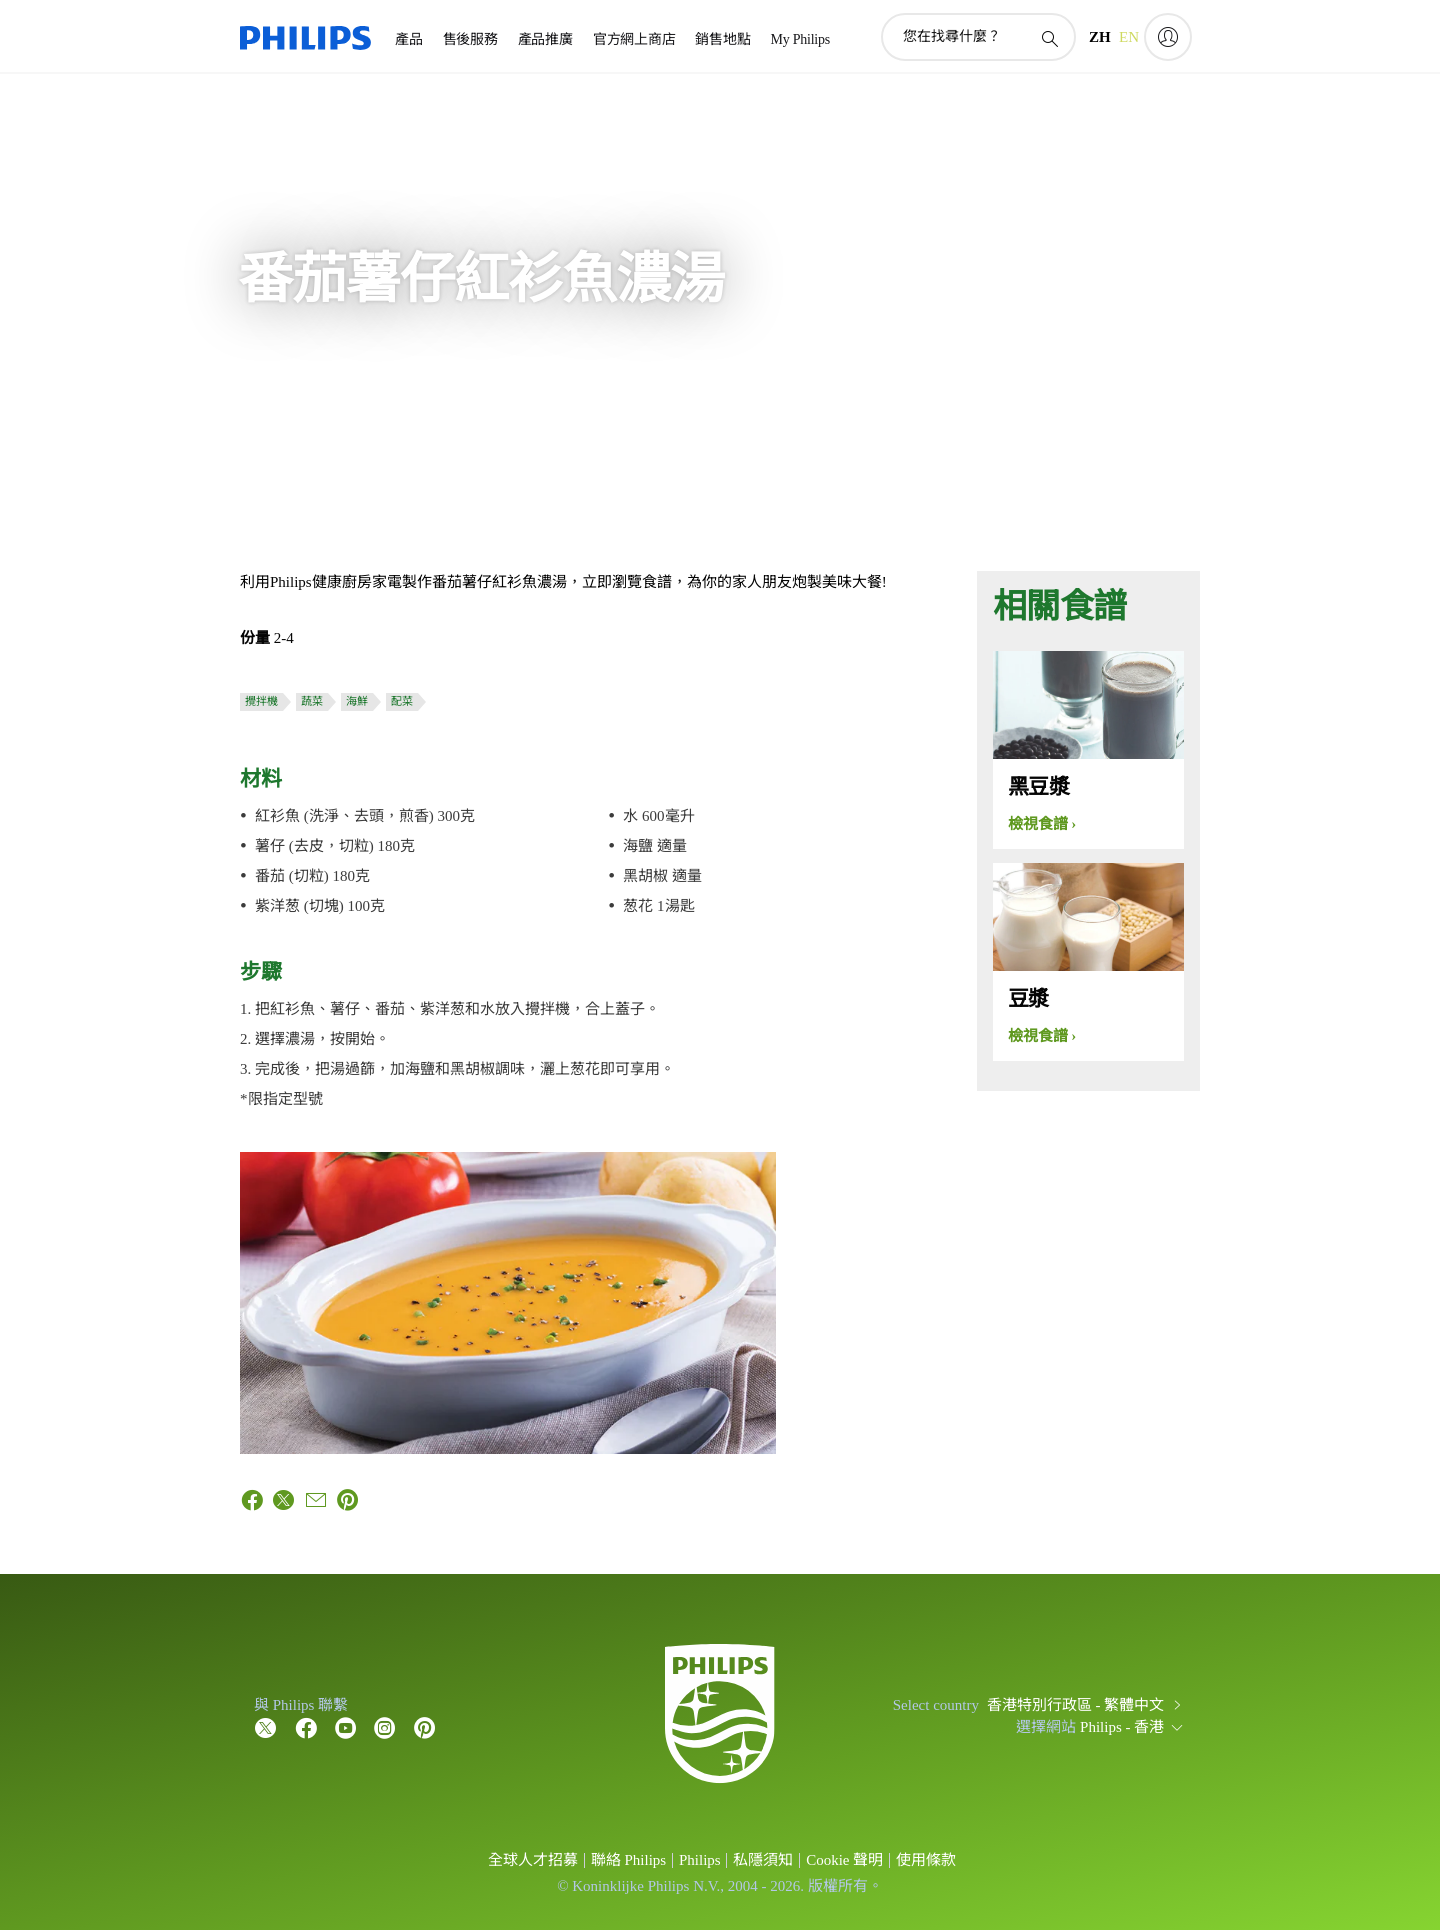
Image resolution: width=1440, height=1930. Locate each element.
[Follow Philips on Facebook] (306, 1727)
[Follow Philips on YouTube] (346, 1727)
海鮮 (357, 701)
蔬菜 (312, 701)
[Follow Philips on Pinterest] (425, 1727)
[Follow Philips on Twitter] (266, 1727)
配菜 (402, 701)
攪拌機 (261, 701)
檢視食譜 (1038, 824)
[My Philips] (1168, 37)
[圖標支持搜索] (1049, 38)
